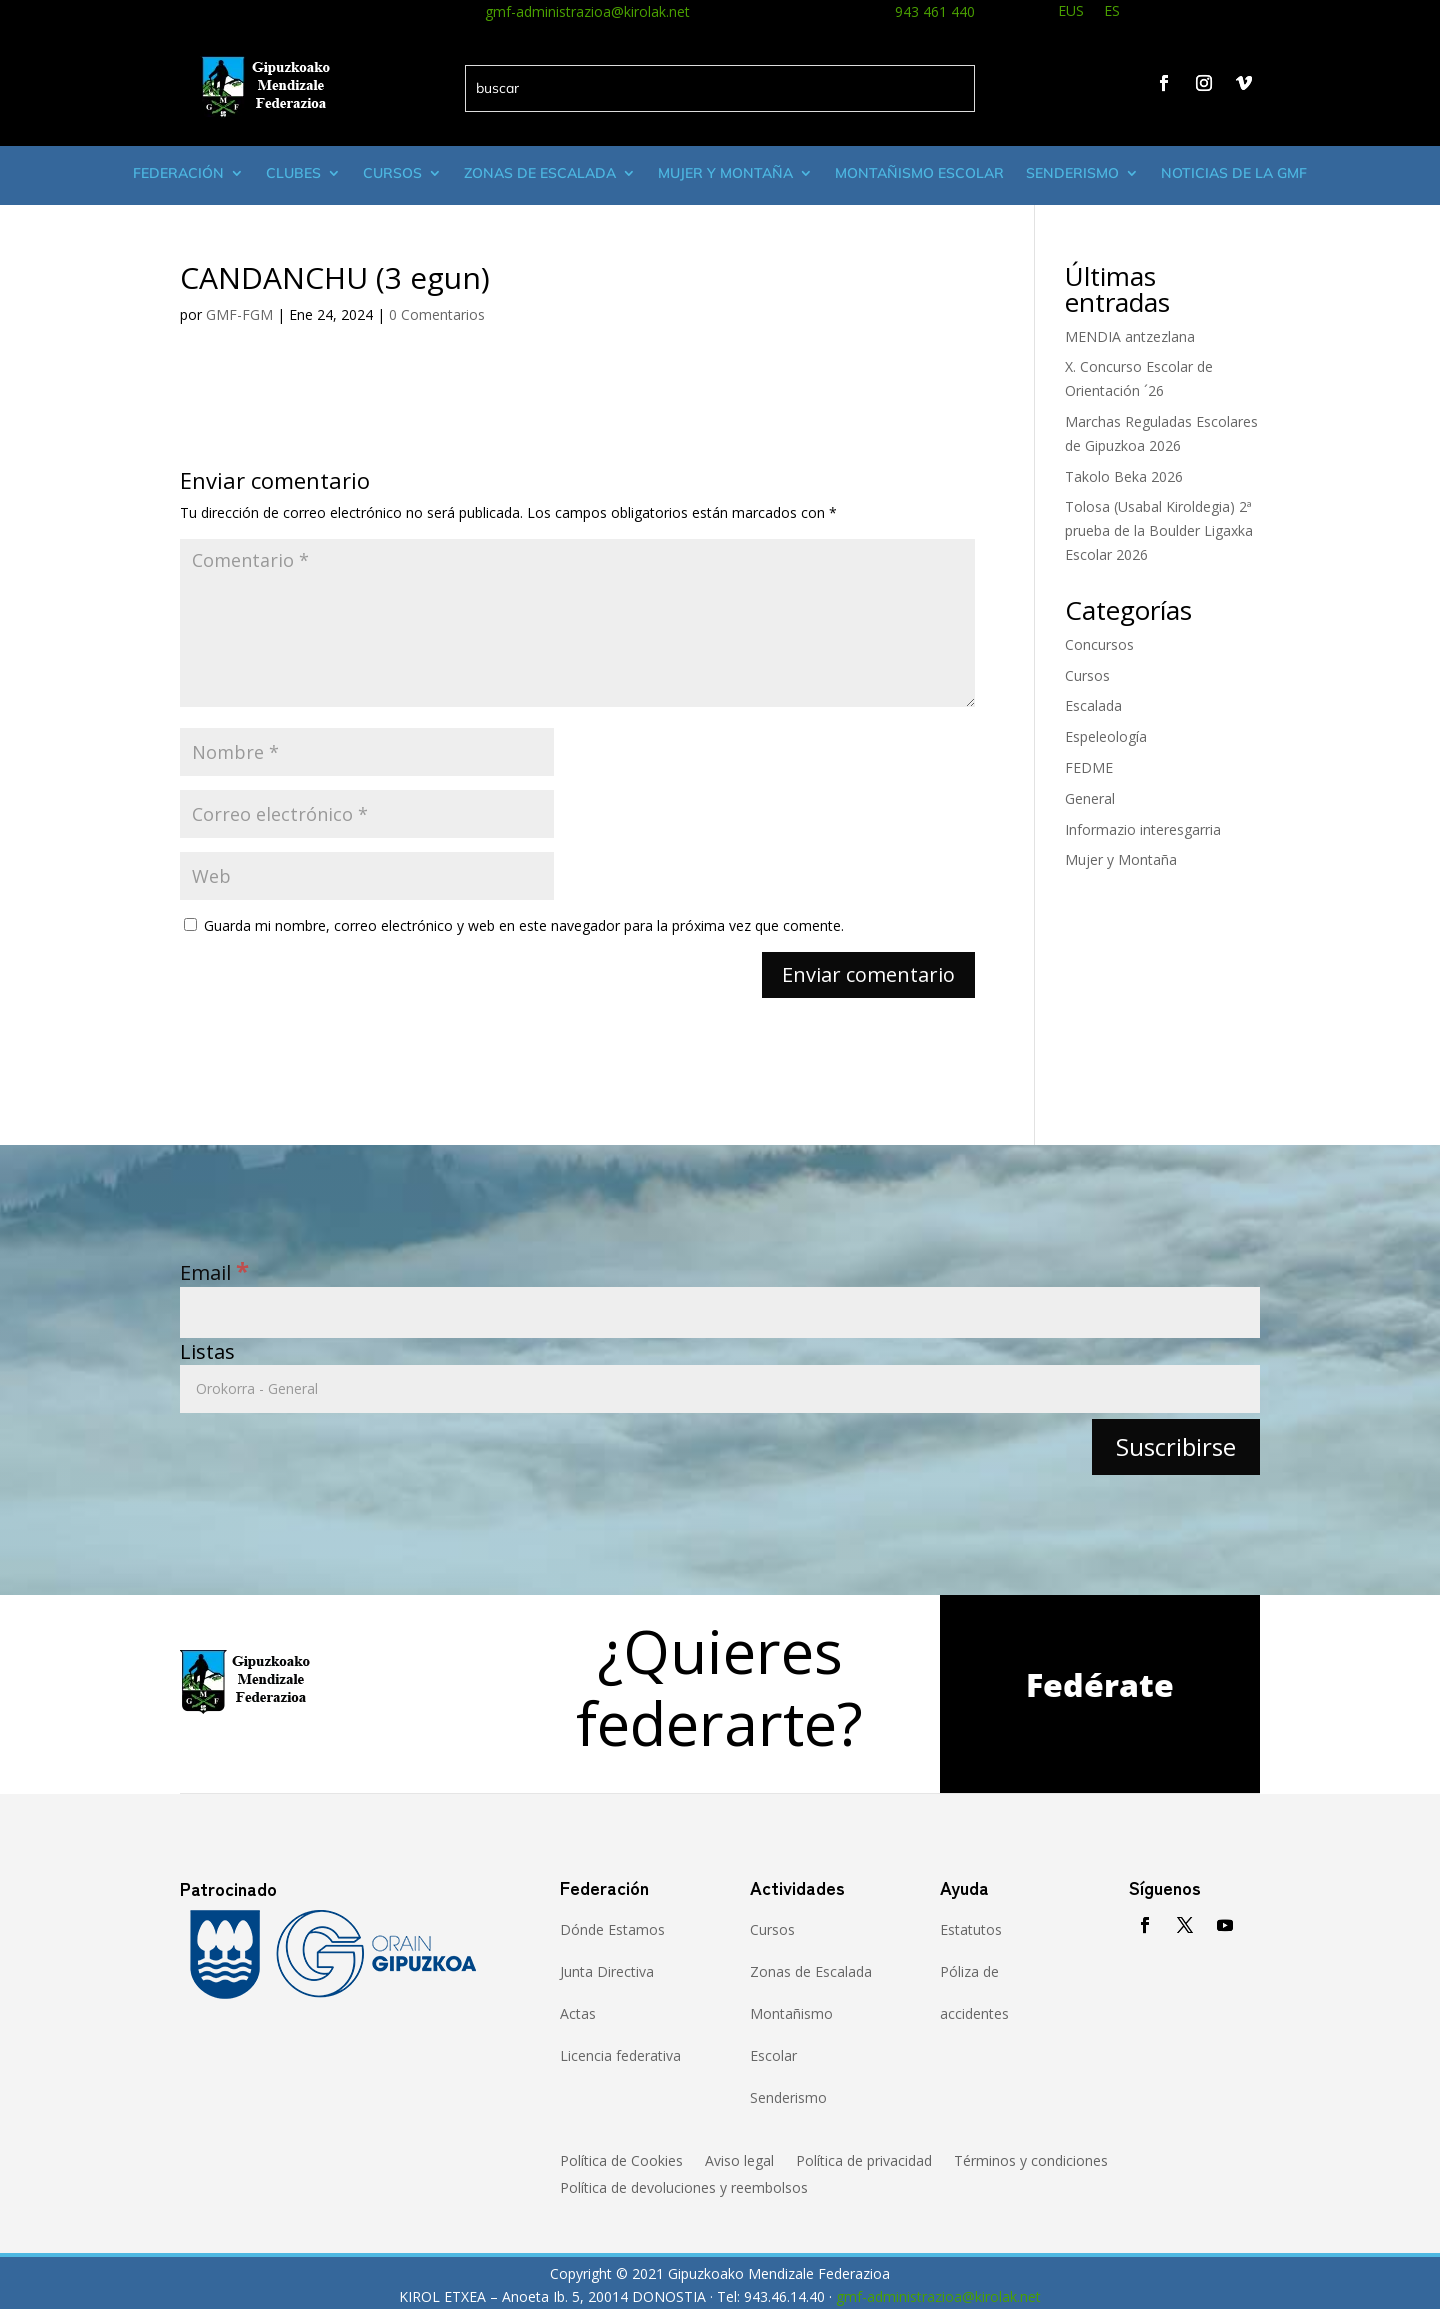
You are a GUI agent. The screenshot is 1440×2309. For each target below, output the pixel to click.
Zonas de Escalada (540, 173)
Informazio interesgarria (1143, 829)
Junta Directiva (607, 1971)
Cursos (392, 173)
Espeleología (1106, 736)
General (1090, 798)
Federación (178, 173)
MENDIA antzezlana (1130, 336)
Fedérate (1100, 1684)
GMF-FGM (239, 314)
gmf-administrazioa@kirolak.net (587, 11)
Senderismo (1072, 173)
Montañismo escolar (919, 173)
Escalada (1093, 705)
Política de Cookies (621, 2162)
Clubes (293, 173)
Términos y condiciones (1031, 2162)
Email (214, 1272)
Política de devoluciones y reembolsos (684, 2189)
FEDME (1089, 767)
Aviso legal (739, 2162)
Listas (207, 1351)
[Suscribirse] (1176, 1446)
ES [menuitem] (1112, 10)
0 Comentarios (437, 314)
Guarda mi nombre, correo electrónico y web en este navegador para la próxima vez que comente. (524, 925)
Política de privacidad (864, 2162)
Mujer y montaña (725, 173)
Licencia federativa (620, 2055)
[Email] (720, 1312)
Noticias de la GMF (1234, 173)
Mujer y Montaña (1121, 859)
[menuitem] (1071, 13)
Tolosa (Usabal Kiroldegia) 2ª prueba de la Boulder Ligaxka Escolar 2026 (1159, 530)
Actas (578, 2013)
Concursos (1099, 644)
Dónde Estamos (612, 1929)
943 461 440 (935, 11)
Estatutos (971, 1929)
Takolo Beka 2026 (1124, 476)
